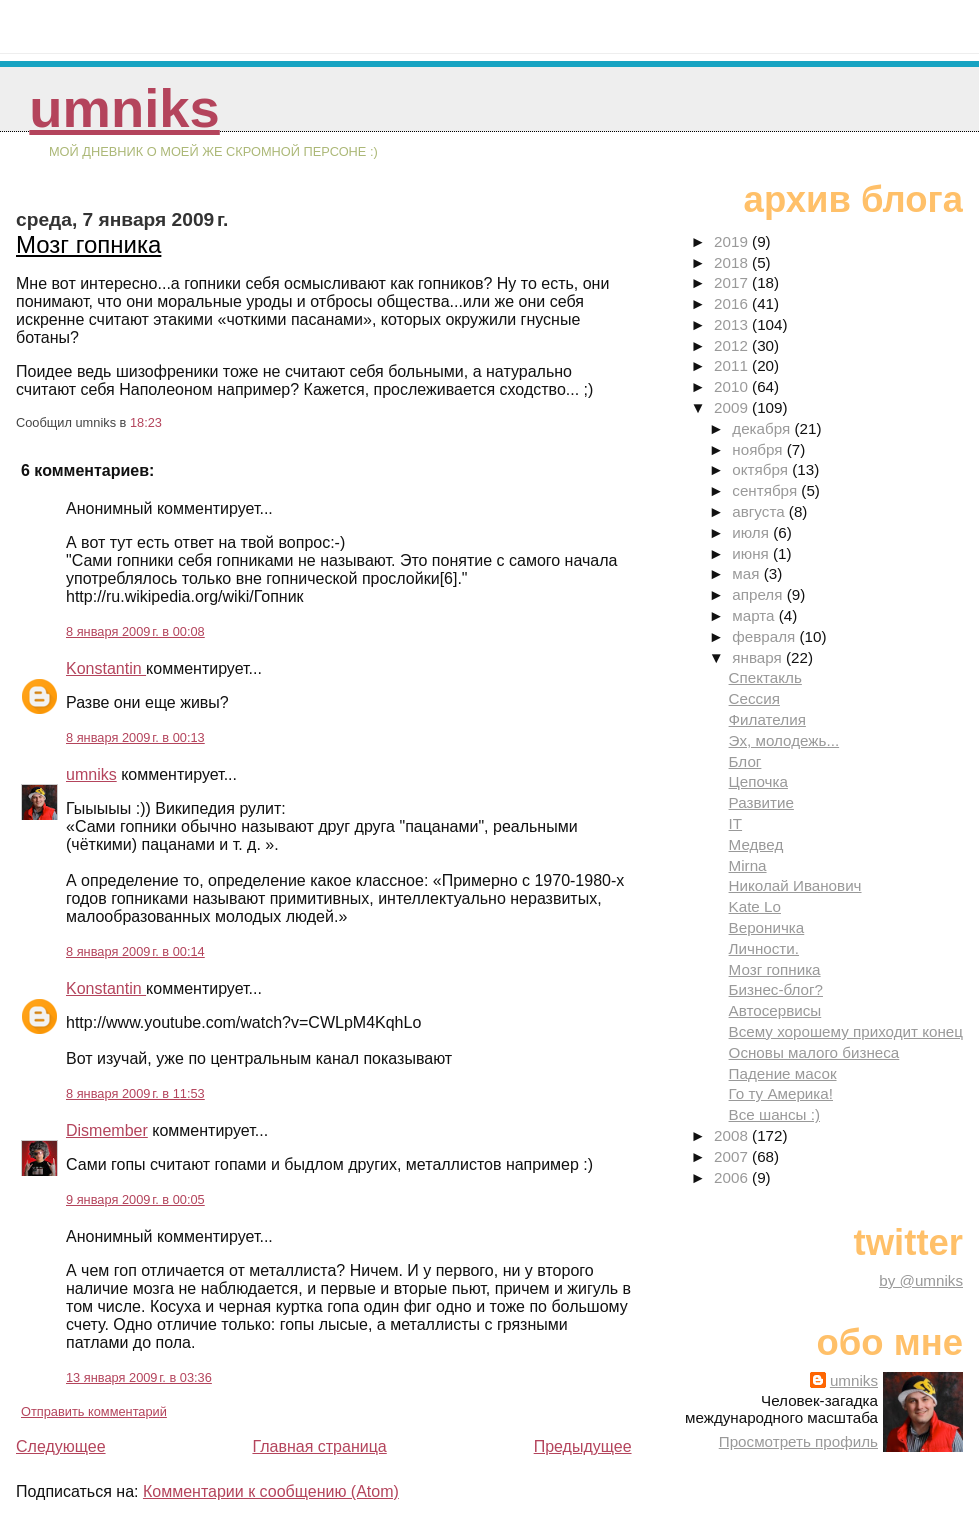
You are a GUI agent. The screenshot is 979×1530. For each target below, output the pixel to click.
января (759, 657)
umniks (124, 108)
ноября (759, 449)
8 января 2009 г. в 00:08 (135, 631)
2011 (733, 365)
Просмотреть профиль (798, 1441)
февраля (765, 636)
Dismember (107, 1130)
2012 (733, 345)
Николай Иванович (795, 885)
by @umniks (921, 1280)
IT (736, 823)
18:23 (146, 422)
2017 (733, 282)
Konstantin (106, 668)
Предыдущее (583, 1446)
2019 (733, 241)
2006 (733, 1177)
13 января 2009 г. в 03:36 (139, 1377)
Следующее (61, 1446)
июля (752, 532)
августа (760, 511)
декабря (763, 428)
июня (752, 553)
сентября (766, 490)
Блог (745, 761)
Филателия (767, 719)
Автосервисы (775, 1010)
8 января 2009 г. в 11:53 (135, 1093)
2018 (733, 262)
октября (762, 469)
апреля (759, 594)
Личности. (764, 948)
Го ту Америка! (781, 1093)
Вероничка (767, 927)
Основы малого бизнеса (814, 1052)
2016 (733, 303)
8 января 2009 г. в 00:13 (135, 737)
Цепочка (758, 781)
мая (747, 573)
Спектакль (765, 677)
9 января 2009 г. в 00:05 (135, 1199)
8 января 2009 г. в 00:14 (135, 951)
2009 (733, 407)
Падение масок (783, 1073)
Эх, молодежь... (784, 740)
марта (755, 615)
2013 (733, 324)
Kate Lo (755, 906)
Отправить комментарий (94, 1411)
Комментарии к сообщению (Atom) (271, 1491)
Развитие (761, 802)
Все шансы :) (774, 1114)
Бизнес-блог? (776, 989)
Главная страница (319, 1446)
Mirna (748, 865)
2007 (733, 1156)
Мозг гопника (88, 244)
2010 (733, 386)
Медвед (756, 844)
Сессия (754, 698)
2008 (733, 1135)
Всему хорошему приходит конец (846, 1031)
